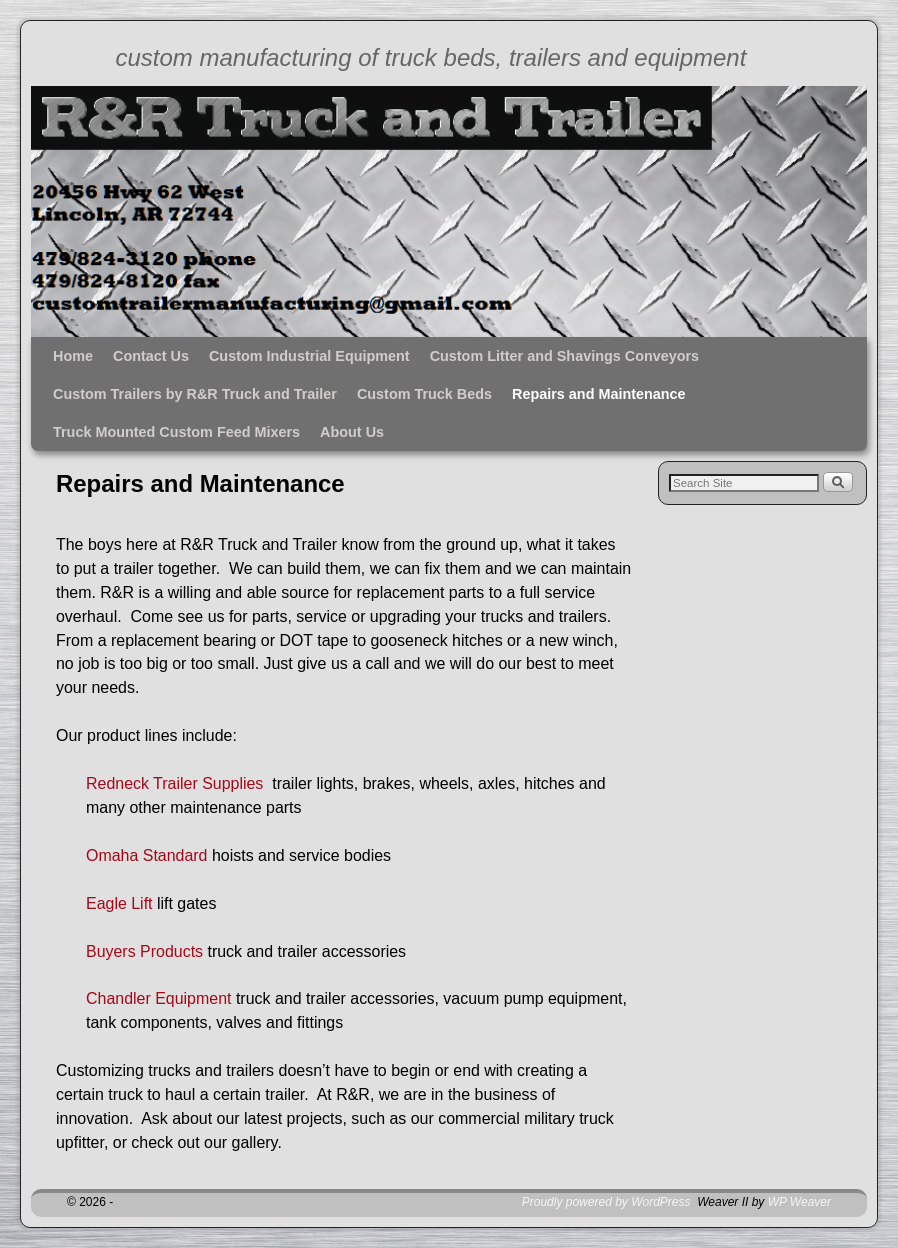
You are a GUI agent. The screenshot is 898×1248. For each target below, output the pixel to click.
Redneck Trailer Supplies (179, 783)
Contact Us (151, 356)
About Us (352, 432)
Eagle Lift (119, 903)
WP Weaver (799, 1202)
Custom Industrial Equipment (309, 356)
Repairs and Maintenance (599, 394)
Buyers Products (144, 951)
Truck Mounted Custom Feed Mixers (176, 432)
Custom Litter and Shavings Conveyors (564, 356)
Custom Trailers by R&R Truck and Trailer (195, 394)
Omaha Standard (147, 855)
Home (73, 356)
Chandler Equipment (158, 998)
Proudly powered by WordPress (606, 1202)
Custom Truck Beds (424, 394)
